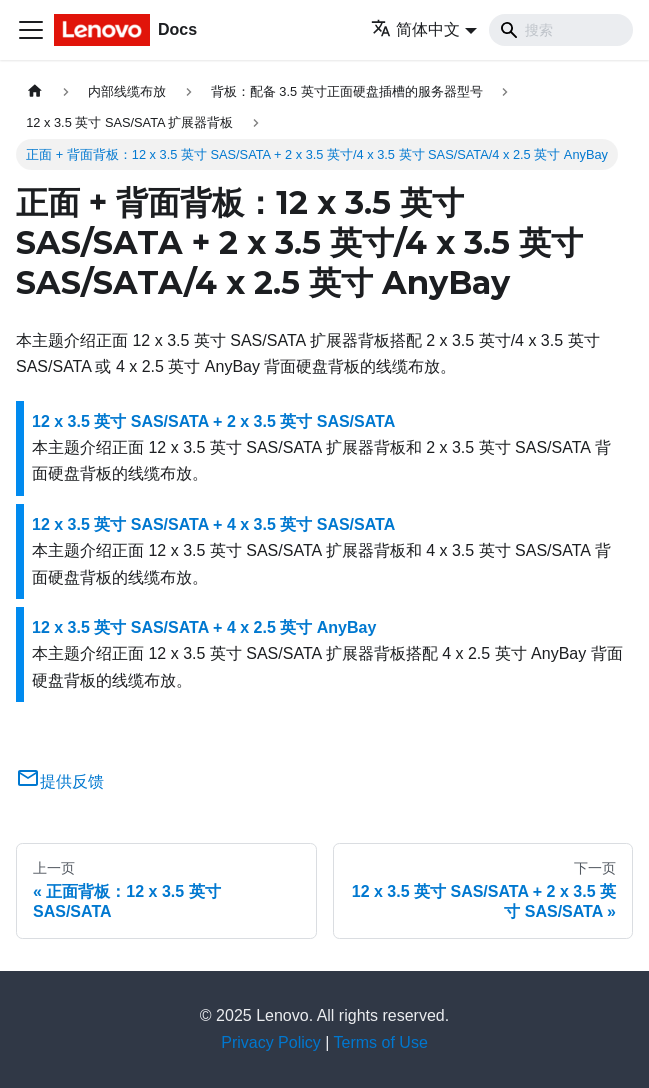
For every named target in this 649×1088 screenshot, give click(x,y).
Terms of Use (381, 1042)
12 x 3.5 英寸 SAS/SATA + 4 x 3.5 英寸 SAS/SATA (213, 524)
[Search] (561, 30)
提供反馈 (60, 781)
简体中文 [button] (415, 29)
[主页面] (35, 91)
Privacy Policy (271, 1042)
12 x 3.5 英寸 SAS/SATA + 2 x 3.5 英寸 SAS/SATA (213, 421)
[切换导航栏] (31, 30)
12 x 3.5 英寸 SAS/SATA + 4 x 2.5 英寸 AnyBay (204, 627)
